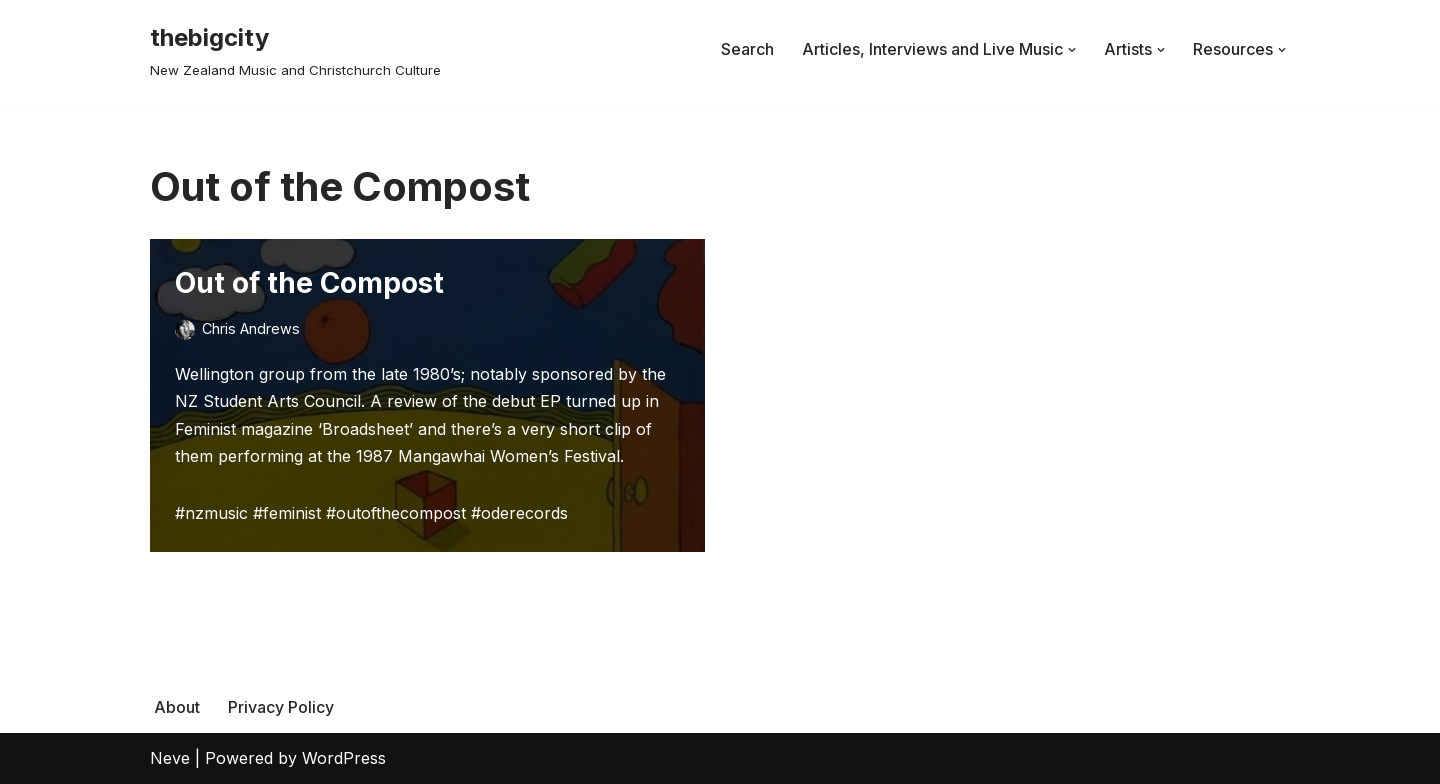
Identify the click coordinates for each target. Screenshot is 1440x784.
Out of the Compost (309, 283)
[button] (1072, 50)
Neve (170, 758)
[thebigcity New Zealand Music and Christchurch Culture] (295, 49)
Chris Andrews (251, 328)
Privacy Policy (281, 707)
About (177, 707)
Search (747, 49)
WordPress (344, 758)
